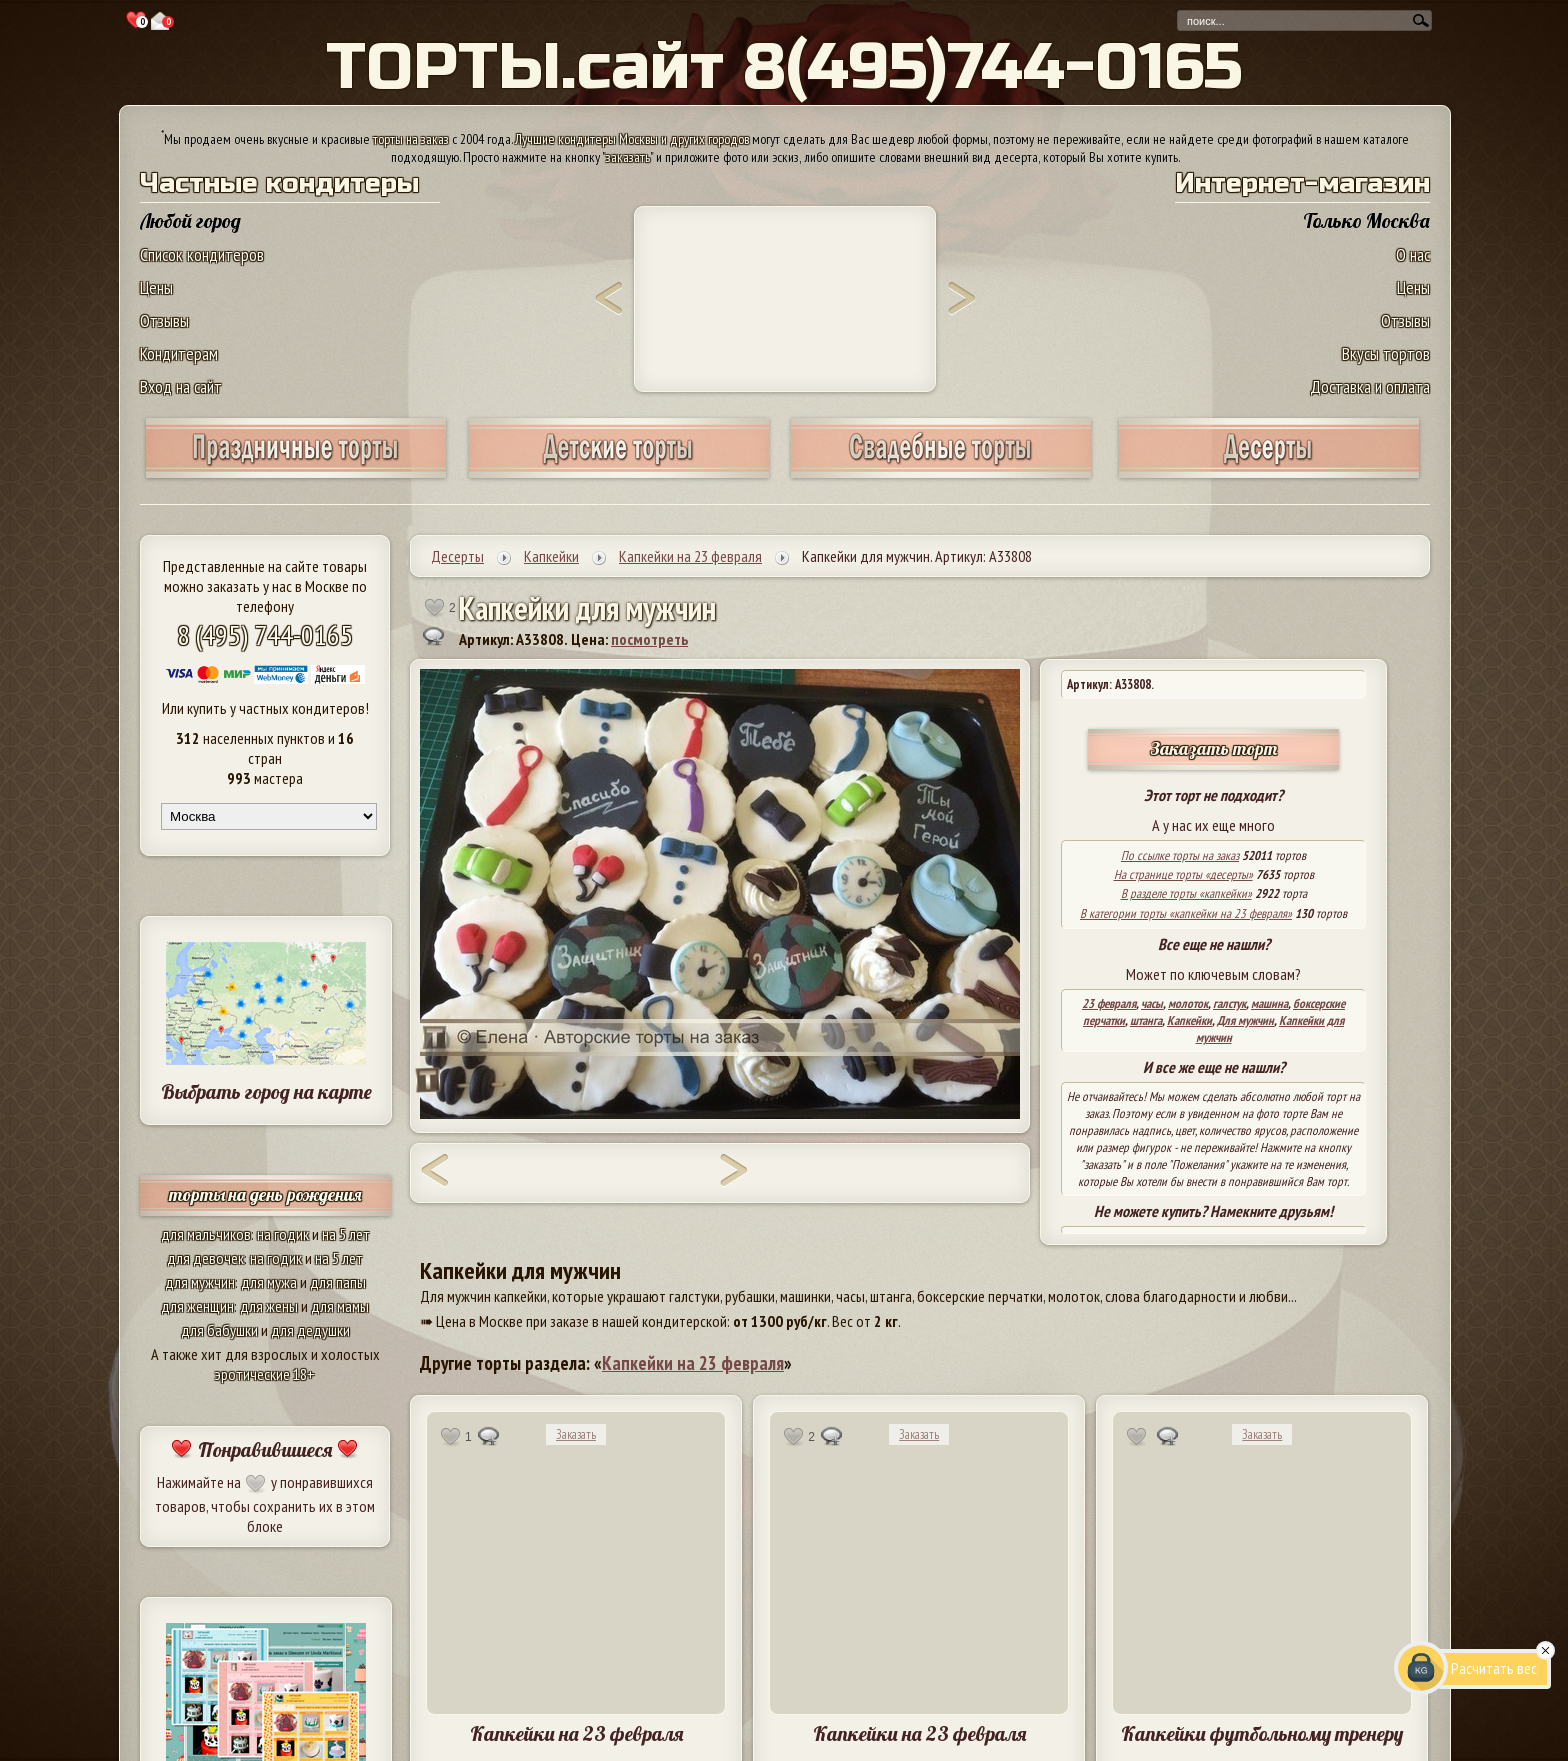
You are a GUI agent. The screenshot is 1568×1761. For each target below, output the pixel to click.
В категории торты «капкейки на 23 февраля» (1186, 913)
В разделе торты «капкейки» (1186, 893)
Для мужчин (1245, 1020)
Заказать (576, 1434)
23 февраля (1109, 1003)
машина (1269, 1003)
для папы (338, 1282)
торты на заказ (411, 139)
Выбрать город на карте (266, 1091)
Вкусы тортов (1386, 353)
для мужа (269, 1282)
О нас (1413, 254)
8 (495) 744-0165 (265, 634)
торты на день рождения (265, 1194)
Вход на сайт (181, 386)
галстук (1229, 1003)
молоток (1188, 1003)
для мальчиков (206, 1234)
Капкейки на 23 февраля (693, 1363)
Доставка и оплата (1370, 386)
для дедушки (310, 1330)
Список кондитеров (202, 254)
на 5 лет (346, 1234)
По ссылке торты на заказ (1180, 855)
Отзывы (164, 320)
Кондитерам (179, 353)
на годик (283, 1234)
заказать (628, 157)
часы (1152, 1003)
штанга (1146, 1020)
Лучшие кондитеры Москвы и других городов (632, 139)
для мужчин (200, 1282)
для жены (269, 1306)
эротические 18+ (265, 1374)
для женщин (197, 1306)
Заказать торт (1214, 748)
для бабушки (219, 1330)
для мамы (340, 1306)
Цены (156, 287)
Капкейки (1189, 1020)
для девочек (205, 1258)
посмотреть (649, 639)
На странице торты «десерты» (1183, 874)
